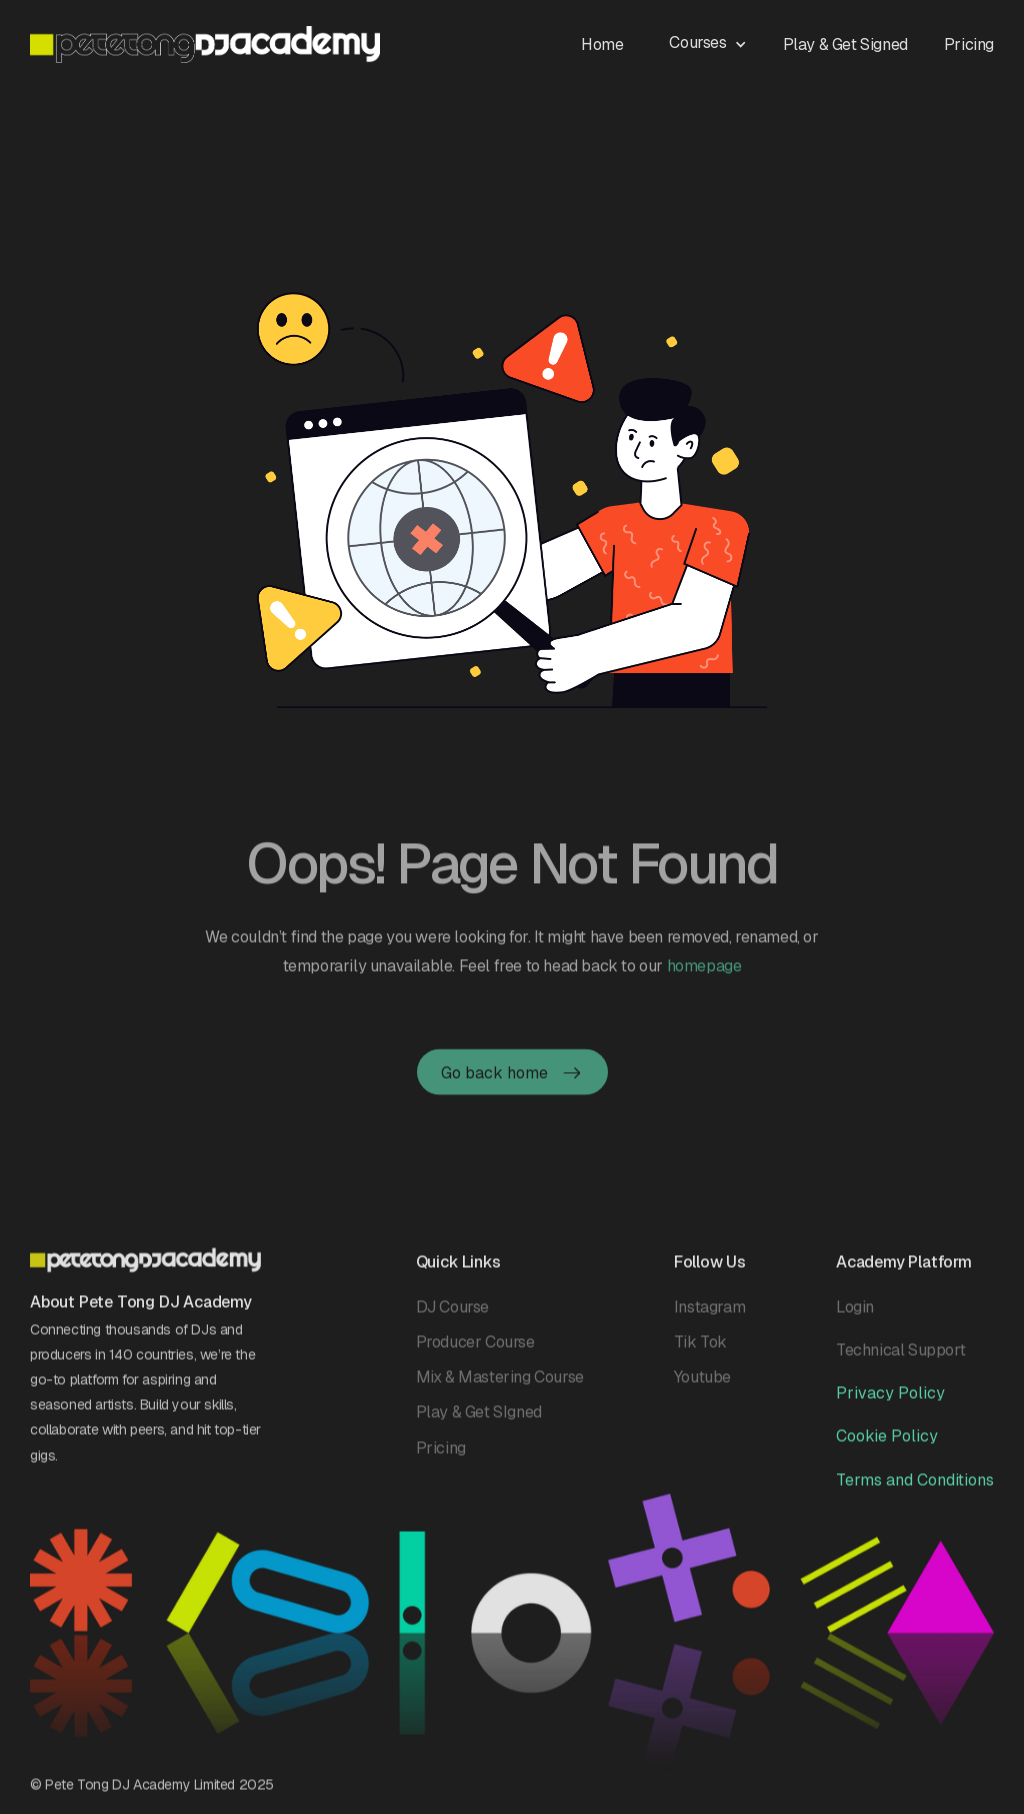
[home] (205, 44)
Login (855, 1312)
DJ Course (452, 1312)
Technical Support (900, 1355)
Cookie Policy (887, 1442)
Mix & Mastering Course (500, 1383)
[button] (717, 41)
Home (602, 44)
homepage (704, 981)
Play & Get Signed (845, 44)
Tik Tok (700, 1347)
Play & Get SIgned (479, 1418)
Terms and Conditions (915, 1485)
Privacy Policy (890, 1399)
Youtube (702, 1383)
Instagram (709, 1312)
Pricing (969, 44)
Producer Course (475, 1347)
